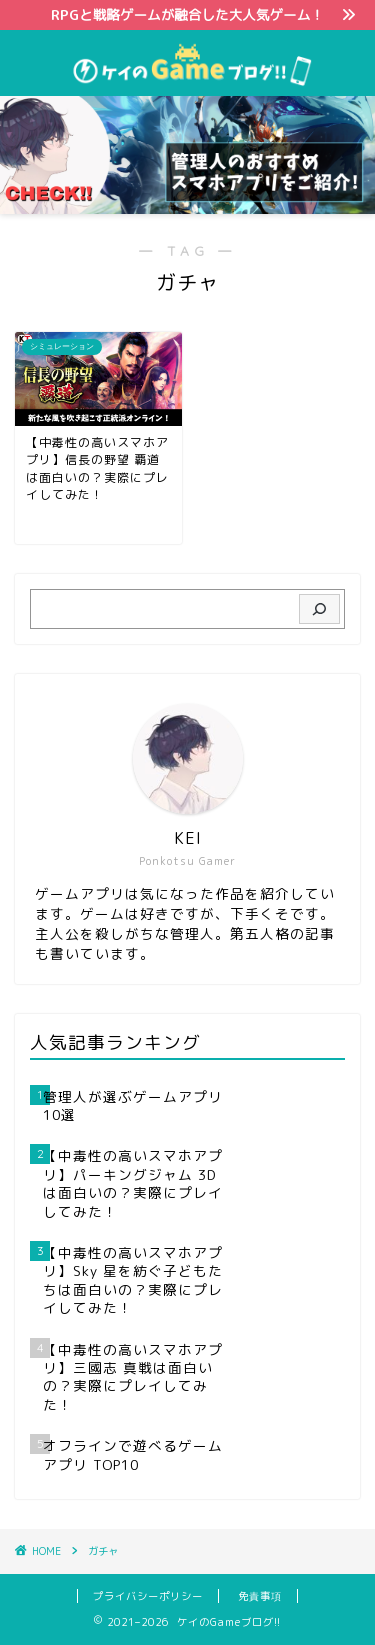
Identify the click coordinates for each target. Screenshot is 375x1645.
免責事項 (260, 1596)
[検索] (319, 609)
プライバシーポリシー (148, 1596)
